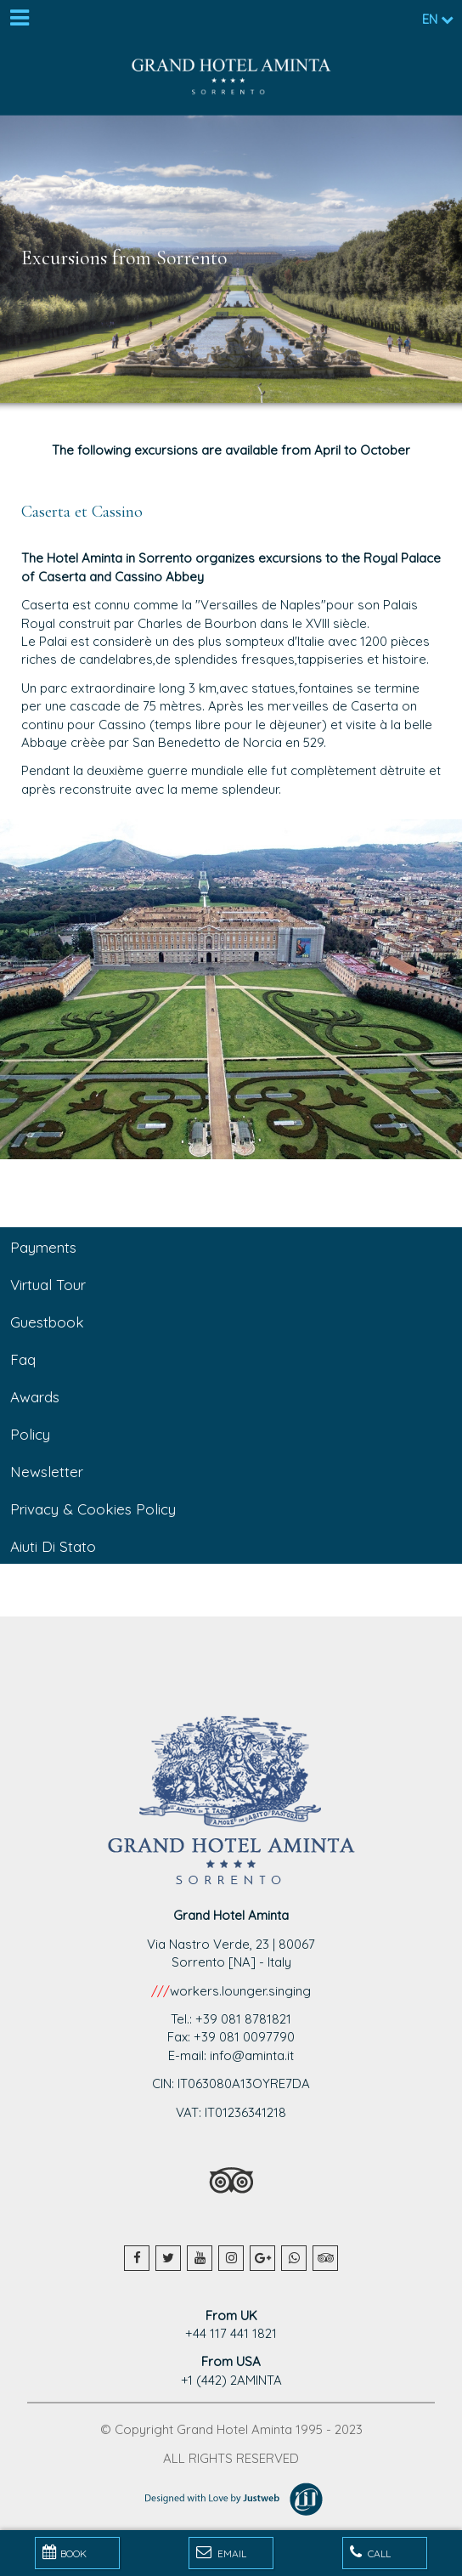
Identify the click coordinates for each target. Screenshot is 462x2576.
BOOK (64, 2552)
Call (370, 2552)
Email (221, 2552)
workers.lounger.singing (240, 1991)
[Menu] (18, 18)
